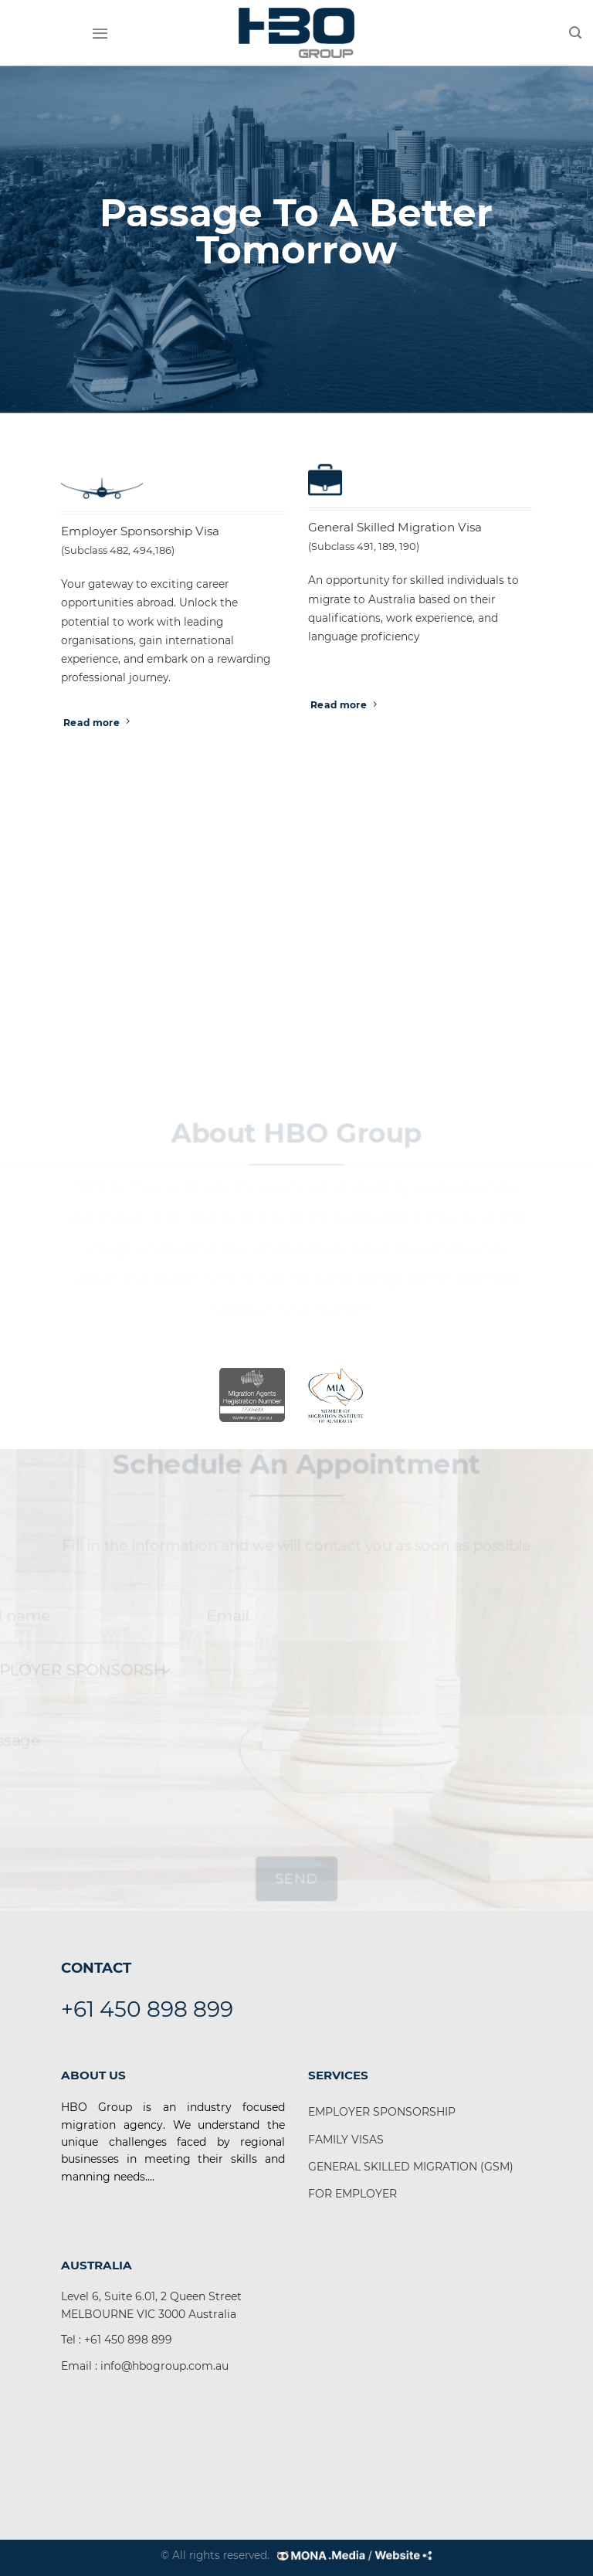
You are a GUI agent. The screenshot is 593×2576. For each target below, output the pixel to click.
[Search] (575, 33)
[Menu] (100, 33)
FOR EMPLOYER (352, 2194)
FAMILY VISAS (346, 2140)
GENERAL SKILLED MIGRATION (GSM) (410, 2167)
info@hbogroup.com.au (164, 2366)
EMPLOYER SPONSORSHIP (382, 2112)
